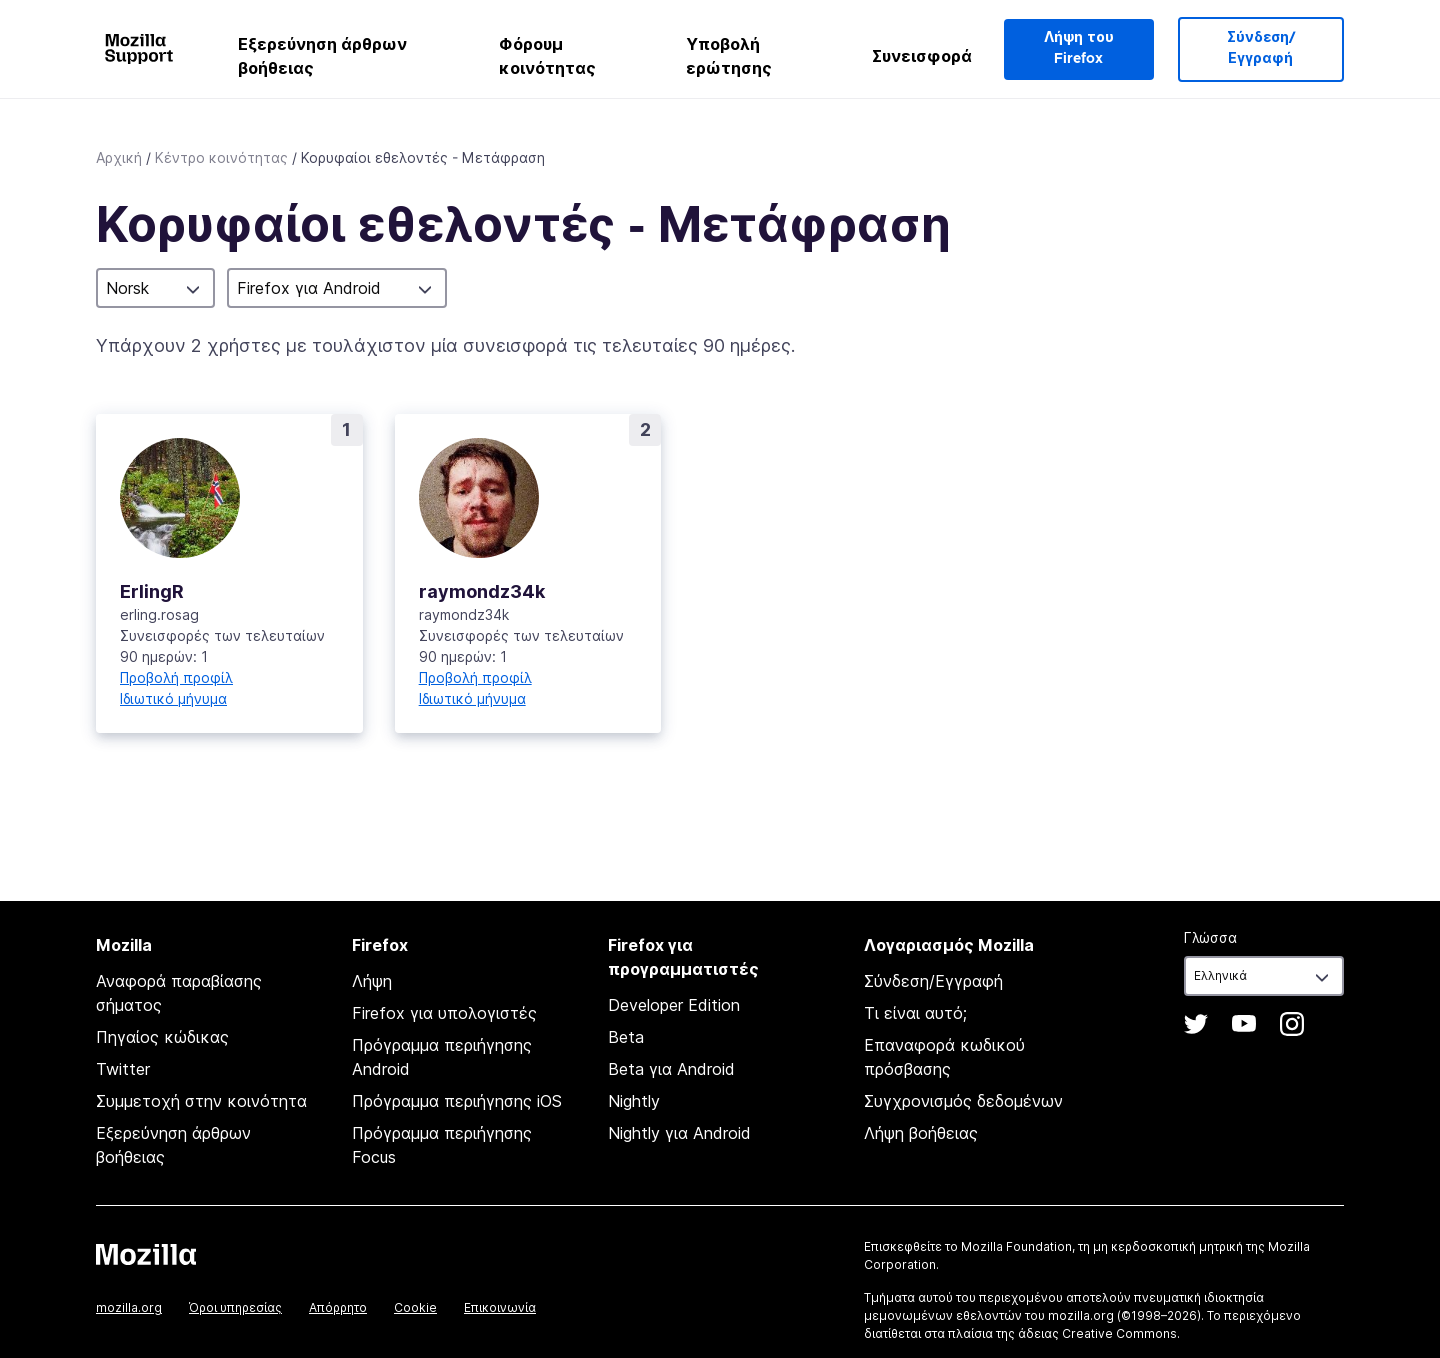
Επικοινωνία (500, 1307)
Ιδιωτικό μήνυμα (173, 698)
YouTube (1244, 1024)
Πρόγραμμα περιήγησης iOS (457, 1101)
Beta (626, 1037)
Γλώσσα (1210, 937)
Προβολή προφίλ (176, 677)
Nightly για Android (679, 1133)
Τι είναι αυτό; (915, 1013)
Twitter (123, 1069)
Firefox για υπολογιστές (444, 1013)
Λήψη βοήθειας (921, 1133)
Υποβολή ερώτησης (729, 56)
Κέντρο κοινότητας (221, 157)
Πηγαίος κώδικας (162, 1037)
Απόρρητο (338, 1307)
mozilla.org (129, 1307)
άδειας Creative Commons (1097, 1333)
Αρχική (119, 157)
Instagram (1292, 1024)
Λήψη (372, 981)
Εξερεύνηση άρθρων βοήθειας (322, 56)
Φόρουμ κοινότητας (547, 56)
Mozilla (146, 1254)
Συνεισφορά (922, 56)
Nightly (634, 1101)
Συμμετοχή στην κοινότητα (201, 1101)
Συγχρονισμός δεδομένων (963, 1101)
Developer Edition (674, 1005)
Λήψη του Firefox (1079, 48)
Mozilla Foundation (1016, 1246)
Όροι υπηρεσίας (235, 1307)
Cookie (415, 1307)
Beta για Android (671, 1069)
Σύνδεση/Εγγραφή (1261, 48)
